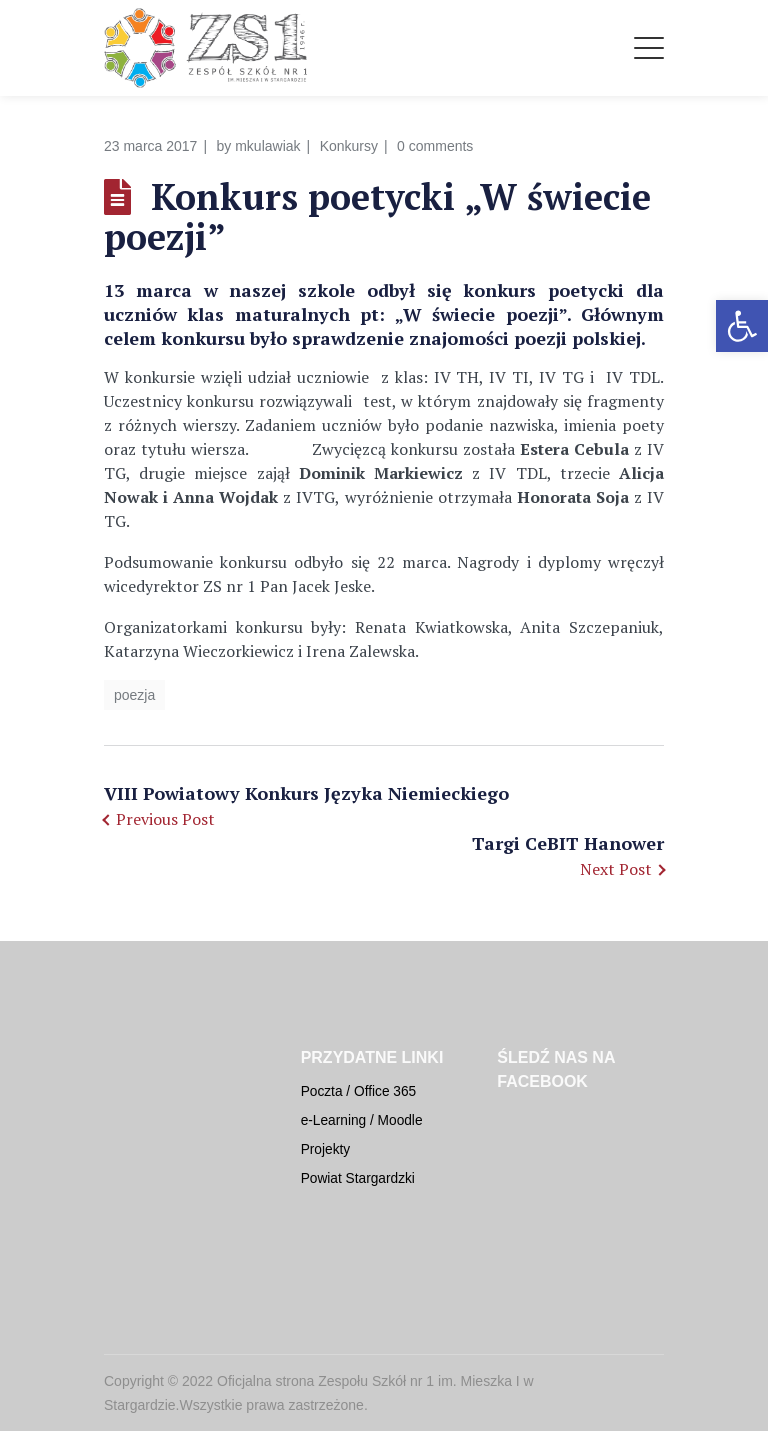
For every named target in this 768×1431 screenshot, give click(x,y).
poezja (134, 695)
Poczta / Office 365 (359, 1091)
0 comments (435, 146)
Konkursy (349, 146)
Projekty (326, 1149)
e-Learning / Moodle (362, 1120)
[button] (742, 326)
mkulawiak (267, 146)
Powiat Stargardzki (358, 1178)
